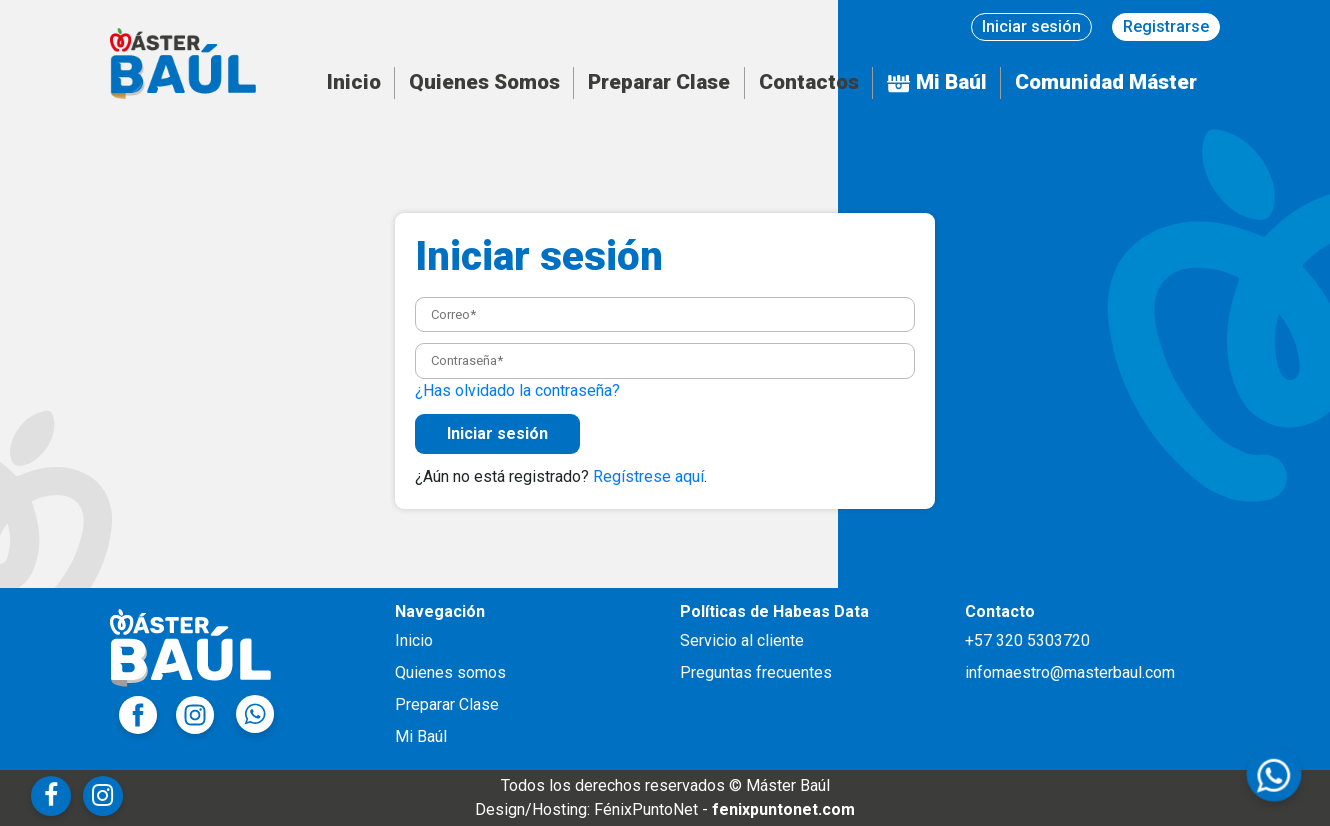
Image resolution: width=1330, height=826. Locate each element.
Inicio (354, 82)
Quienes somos (450, 672)
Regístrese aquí (648, 476)
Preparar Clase (659, 82)
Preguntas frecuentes (756, 672)
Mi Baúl (937, 82)
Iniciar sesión (1031, 26)
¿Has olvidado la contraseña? (517, 390)
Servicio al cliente (742, 640)
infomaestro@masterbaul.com (1070, 672)
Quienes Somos (484, 82)
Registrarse (1166, 26)
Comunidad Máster (1106, 82)
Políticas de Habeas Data (774, 611)
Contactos (809, 82)
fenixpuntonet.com (783, 809)
